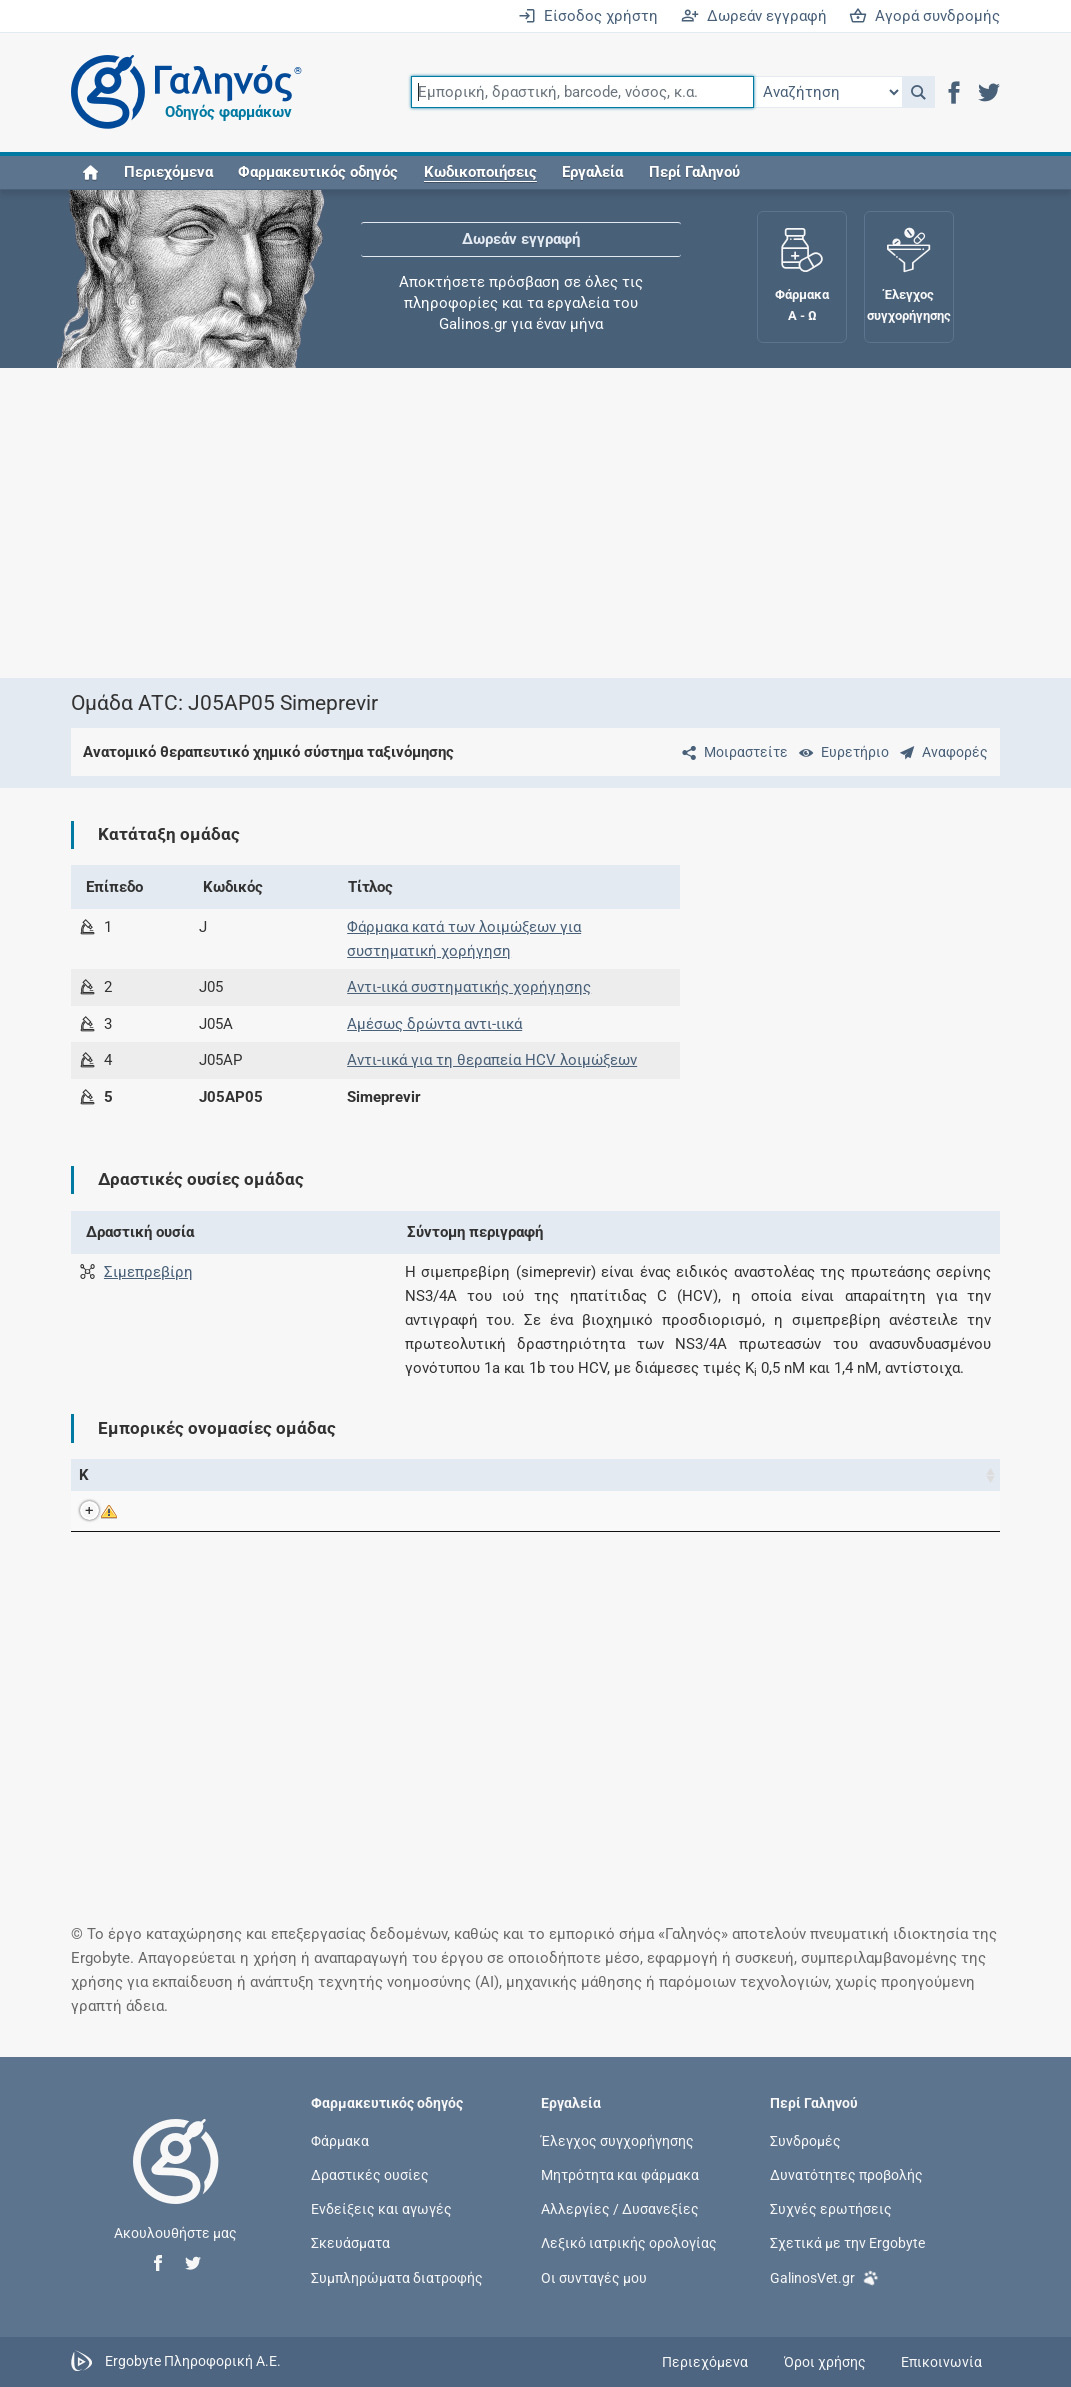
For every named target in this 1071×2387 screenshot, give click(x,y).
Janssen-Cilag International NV (734, 1511)
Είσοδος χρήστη (588, 16)
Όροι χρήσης (825, 2362)
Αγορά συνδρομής (924, 16)
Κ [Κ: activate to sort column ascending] (84, 1475)
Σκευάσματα (350, 2243)
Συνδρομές (805, 2140)
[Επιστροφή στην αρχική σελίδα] (176, 2182)
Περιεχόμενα (168, 172)
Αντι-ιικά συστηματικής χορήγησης (469, 987)
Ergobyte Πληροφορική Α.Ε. (193, 2361)
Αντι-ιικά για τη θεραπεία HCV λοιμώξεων (492, 1060)
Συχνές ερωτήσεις (831, 2209)
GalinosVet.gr (824, 2275)
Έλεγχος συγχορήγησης (617, 2140)
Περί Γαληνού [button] (694, 172)
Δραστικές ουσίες (370, 2175)
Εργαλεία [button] (592, 172)
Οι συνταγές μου (594, 2277)
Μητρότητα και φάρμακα (620, 2175)
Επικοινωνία (941, 2362)
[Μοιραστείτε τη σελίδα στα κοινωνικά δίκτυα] (731, 752)
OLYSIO (198, 1511)
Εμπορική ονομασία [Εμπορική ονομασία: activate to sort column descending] (214, 1475)
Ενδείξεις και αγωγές (381, 2209)
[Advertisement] (536, 523)
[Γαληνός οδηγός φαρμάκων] (181, 92)
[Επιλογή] (828, 92)
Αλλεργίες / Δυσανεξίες (620, 2209)
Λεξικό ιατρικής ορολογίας (629, 2243)
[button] (918, 92)
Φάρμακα (340, 2140)
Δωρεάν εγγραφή (754, 16)
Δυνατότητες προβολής (846, 2175)
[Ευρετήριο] (840, 752)
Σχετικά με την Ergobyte (847, 2243)
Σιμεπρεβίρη (148, 1272)
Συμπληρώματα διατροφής (397, 2277)
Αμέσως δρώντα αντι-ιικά (434, 1024)
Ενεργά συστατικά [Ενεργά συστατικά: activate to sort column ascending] (457, 1475)
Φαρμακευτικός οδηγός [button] (318, 172)
